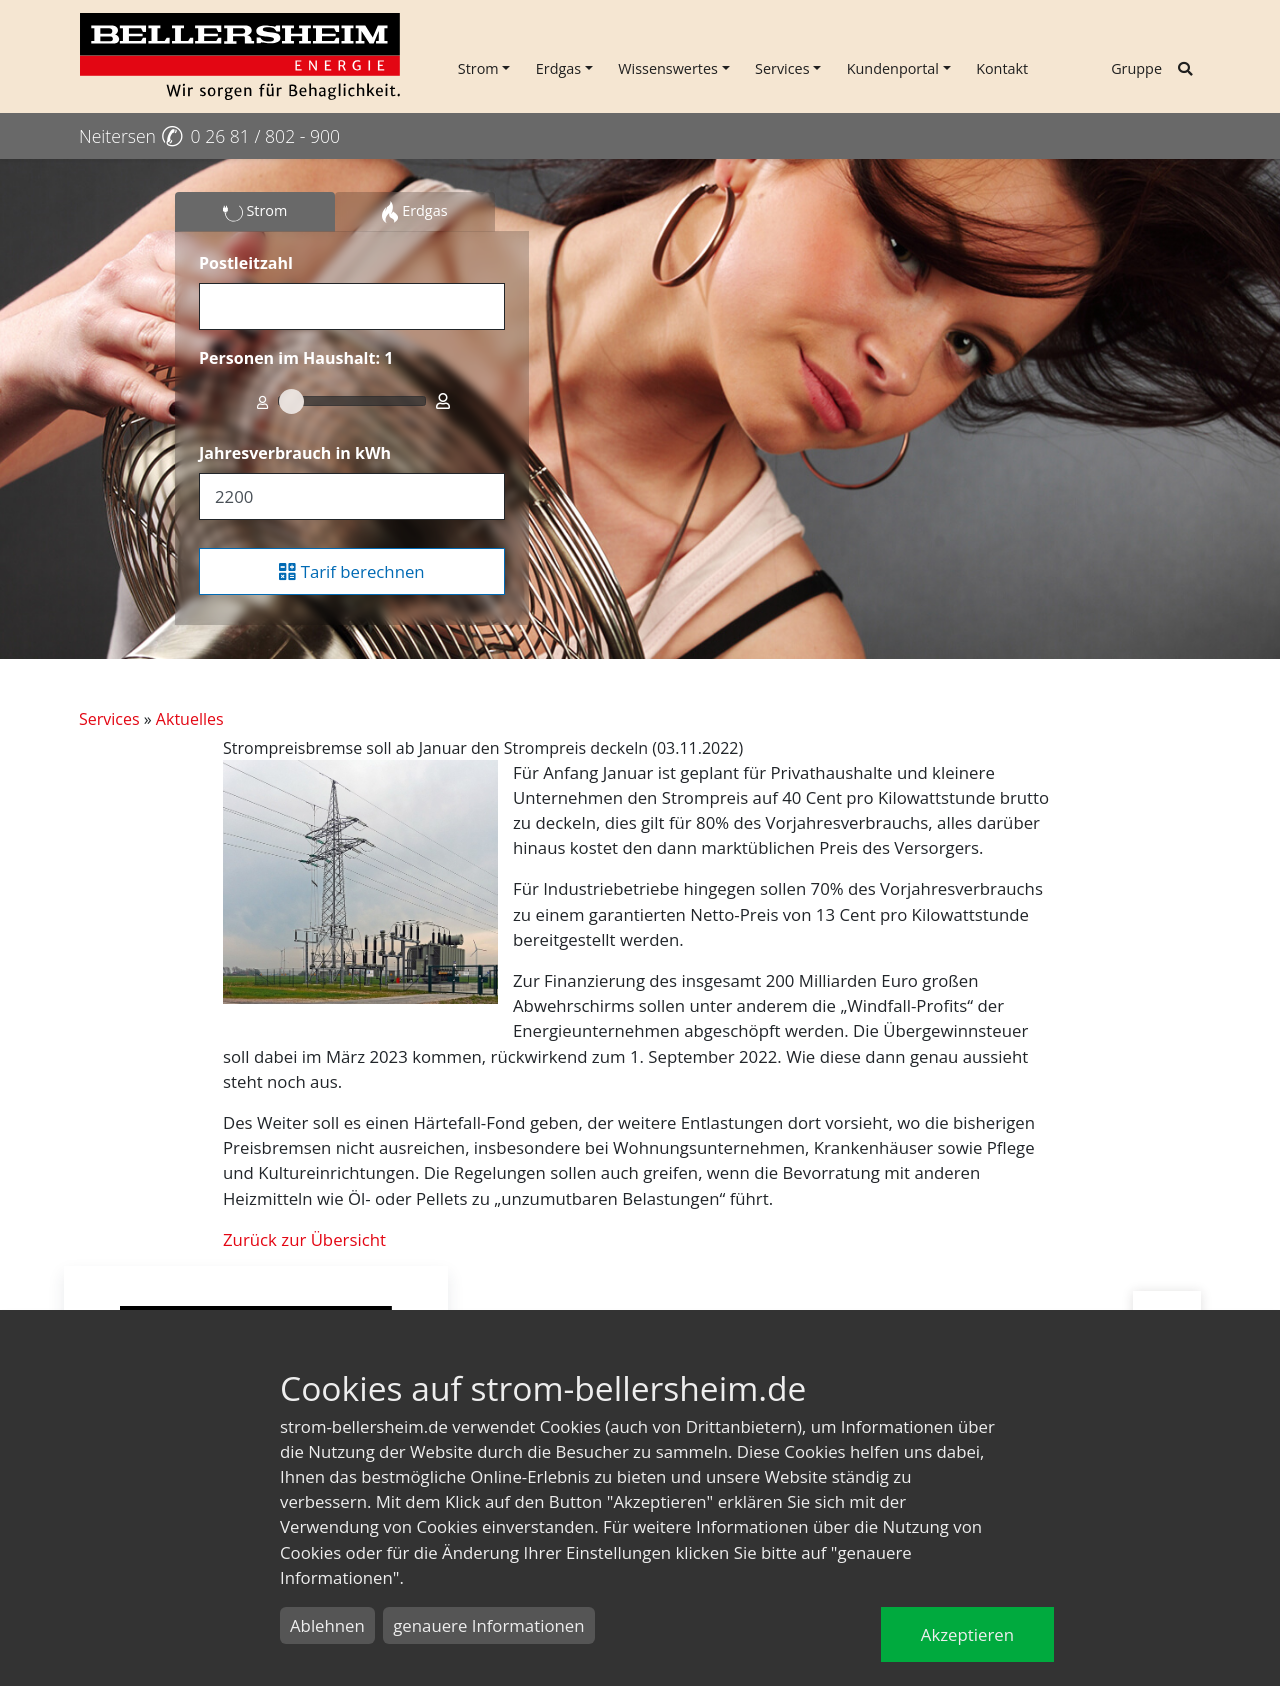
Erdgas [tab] (414, 212)
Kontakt (1002, 68)
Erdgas (558, 68)
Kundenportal (893, 68)
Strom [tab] (255, 212)
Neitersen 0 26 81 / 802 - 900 (209, 136)
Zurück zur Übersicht (304, 1239)
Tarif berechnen (351, 571)
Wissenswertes (668, 68)
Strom (478, 68)
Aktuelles (190, 719)
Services (782, 68)
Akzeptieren (967, 1634)
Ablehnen (327, 1625)
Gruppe (1136, 68)
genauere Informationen (488, 1625)
